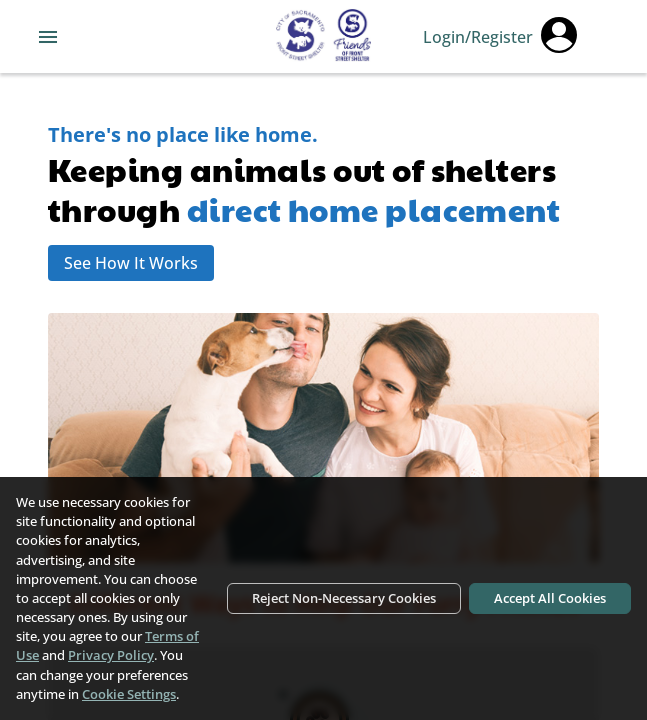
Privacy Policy (111, 655)
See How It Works (131, 263)
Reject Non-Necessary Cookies (344, 598)
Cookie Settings (129, 694)
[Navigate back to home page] (323, 37)
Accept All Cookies (550, 598)
